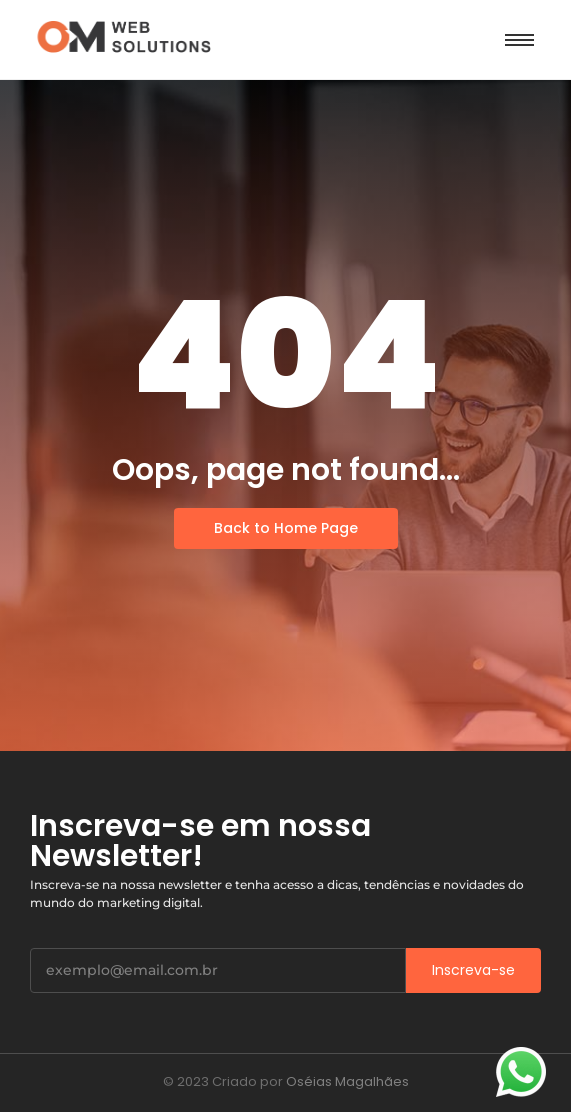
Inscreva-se (473, 970)
